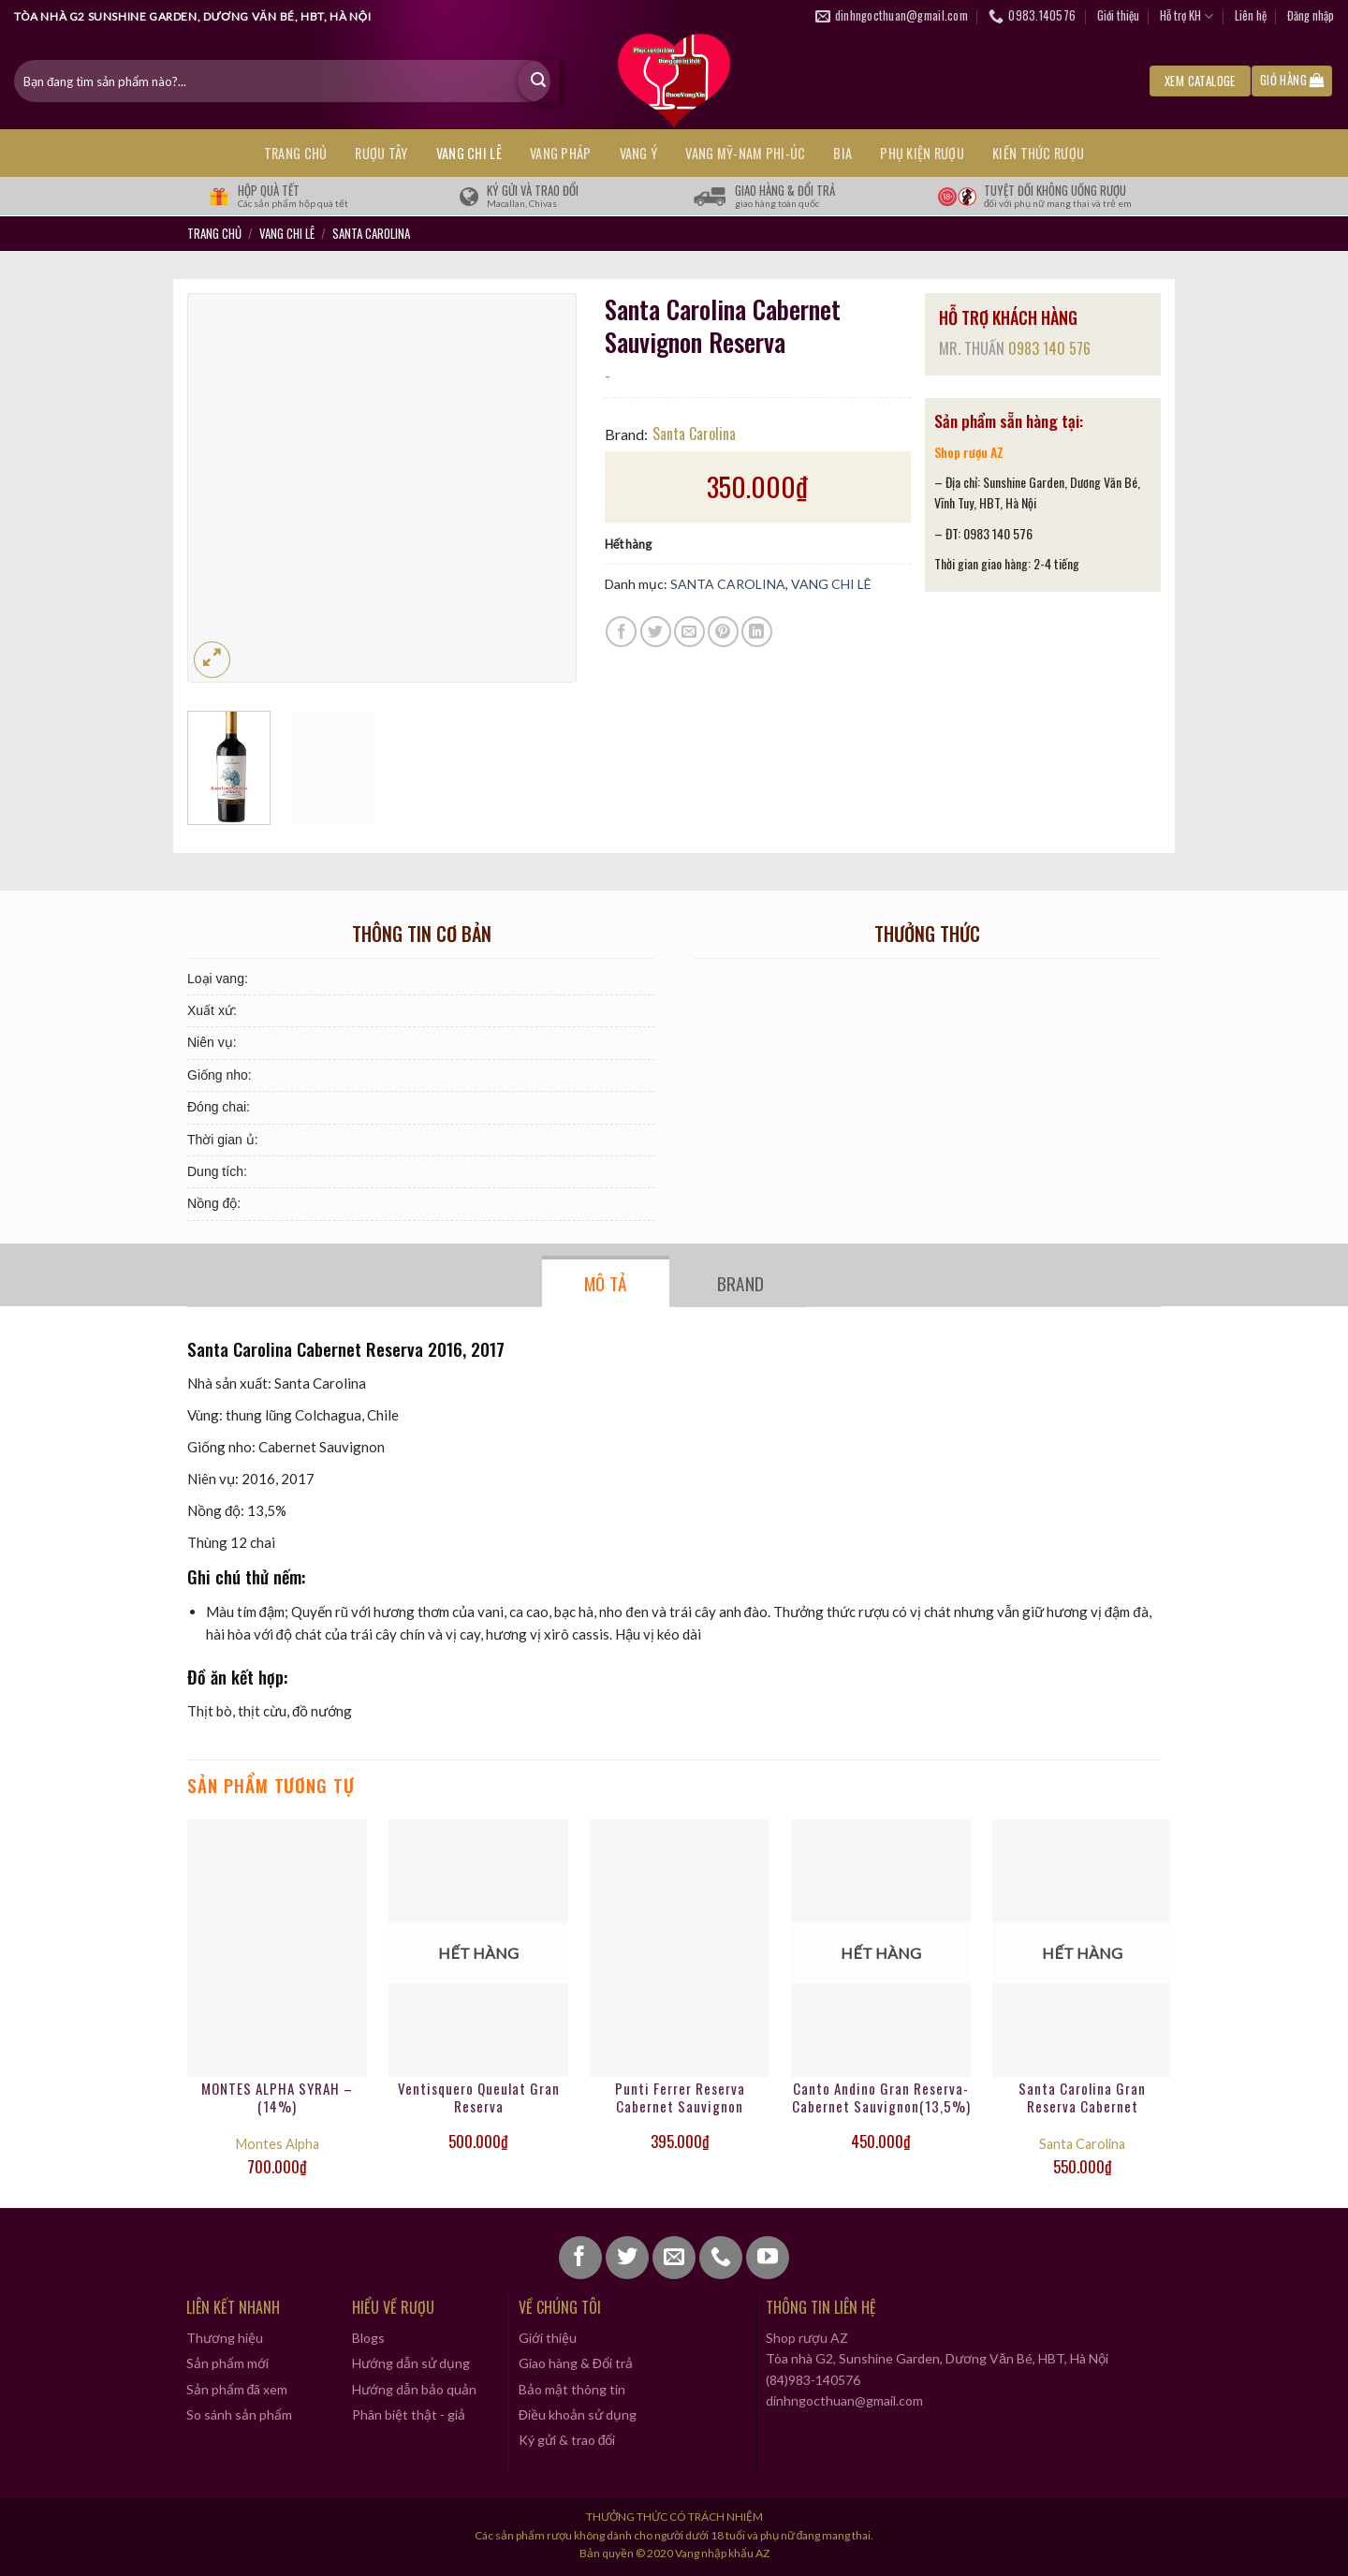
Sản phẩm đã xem (237, 2389)
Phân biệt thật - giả (408, 2414)
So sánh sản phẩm (239, 2414)
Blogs (368, 2338)
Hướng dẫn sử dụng (411, 2363)
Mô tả (605, 1283)
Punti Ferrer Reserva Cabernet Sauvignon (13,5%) (680, 2098)
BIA (842, 153)
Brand (741, 1283)
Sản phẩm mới (227, 2363)
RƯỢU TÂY (381, 153)
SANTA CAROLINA (371, 233)
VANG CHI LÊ (469, 153)
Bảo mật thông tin (572, 2389)
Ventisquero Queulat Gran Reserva (479, 2098)
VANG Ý (639, 153)
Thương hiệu (224, 2338)
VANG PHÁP (561, 153)
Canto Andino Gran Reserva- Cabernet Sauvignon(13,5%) (881, 2098)
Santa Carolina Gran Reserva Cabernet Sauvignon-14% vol (1082, 2098)
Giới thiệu (1118, 15)
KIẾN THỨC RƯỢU (1038, 153)
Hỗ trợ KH (1186, 16)
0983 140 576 (1049, 348)
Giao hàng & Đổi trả (576, 2363)
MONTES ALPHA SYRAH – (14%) (277, 2098)
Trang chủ (296, 153)
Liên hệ (1251, 15)
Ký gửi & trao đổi (567, 2440)
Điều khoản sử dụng (578, 2414)
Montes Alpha (277, 2144)
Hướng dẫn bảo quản (414, 2389)
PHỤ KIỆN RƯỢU (922, 153)
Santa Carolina (694, 433)
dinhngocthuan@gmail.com (844, 2400)
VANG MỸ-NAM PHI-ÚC (745, 153)
